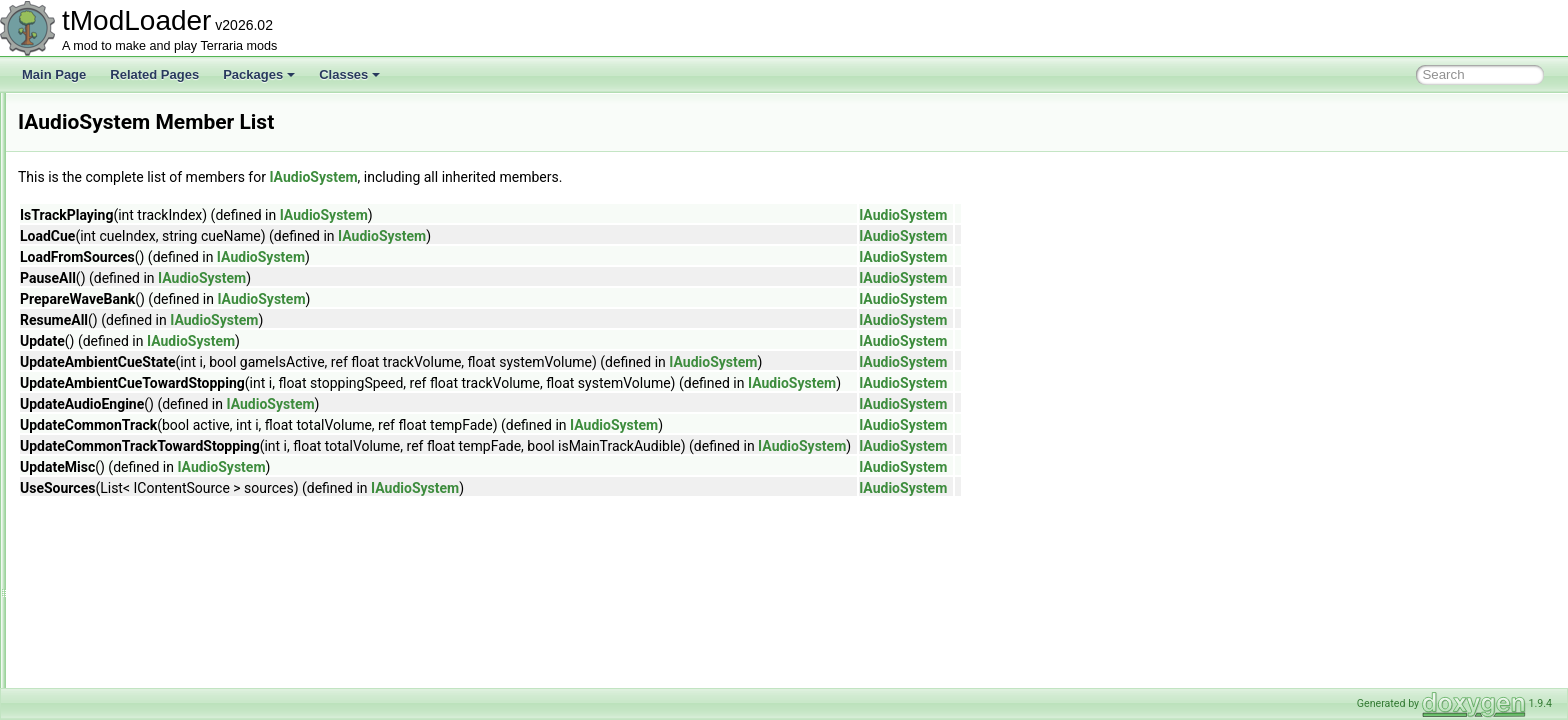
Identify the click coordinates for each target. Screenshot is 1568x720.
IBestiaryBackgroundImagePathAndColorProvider (197, 510)
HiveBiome (95, 136)
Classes (349, 74)
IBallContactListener (119, 488)
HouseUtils (95, 268)
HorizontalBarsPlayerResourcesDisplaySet (179, 202)
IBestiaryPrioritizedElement (138, 620)
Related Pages (154, 74)
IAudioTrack (98, 422)
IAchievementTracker (122, 312)
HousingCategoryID (118, 290)
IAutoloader (96, 466)
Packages (259, 74)
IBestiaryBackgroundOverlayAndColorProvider (189, 532)
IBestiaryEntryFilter (116, 576)
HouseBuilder (102, 224)
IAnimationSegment (118, 334)
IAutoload (91, 444)
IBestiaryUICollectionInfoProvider (154, 664)
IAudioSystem (103, 400)
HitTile (83, 114)
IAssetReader (102, 378)
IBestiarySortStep (112, 642)
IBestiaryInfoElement (121, 598)
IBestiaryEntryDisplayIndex (137, 554)
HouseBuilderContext (122, 246)
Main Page (54, 74)
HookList (89, 180)
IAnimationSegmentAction (135, 356)
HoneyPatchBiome (115, 158)
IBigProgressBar (109, 686)
